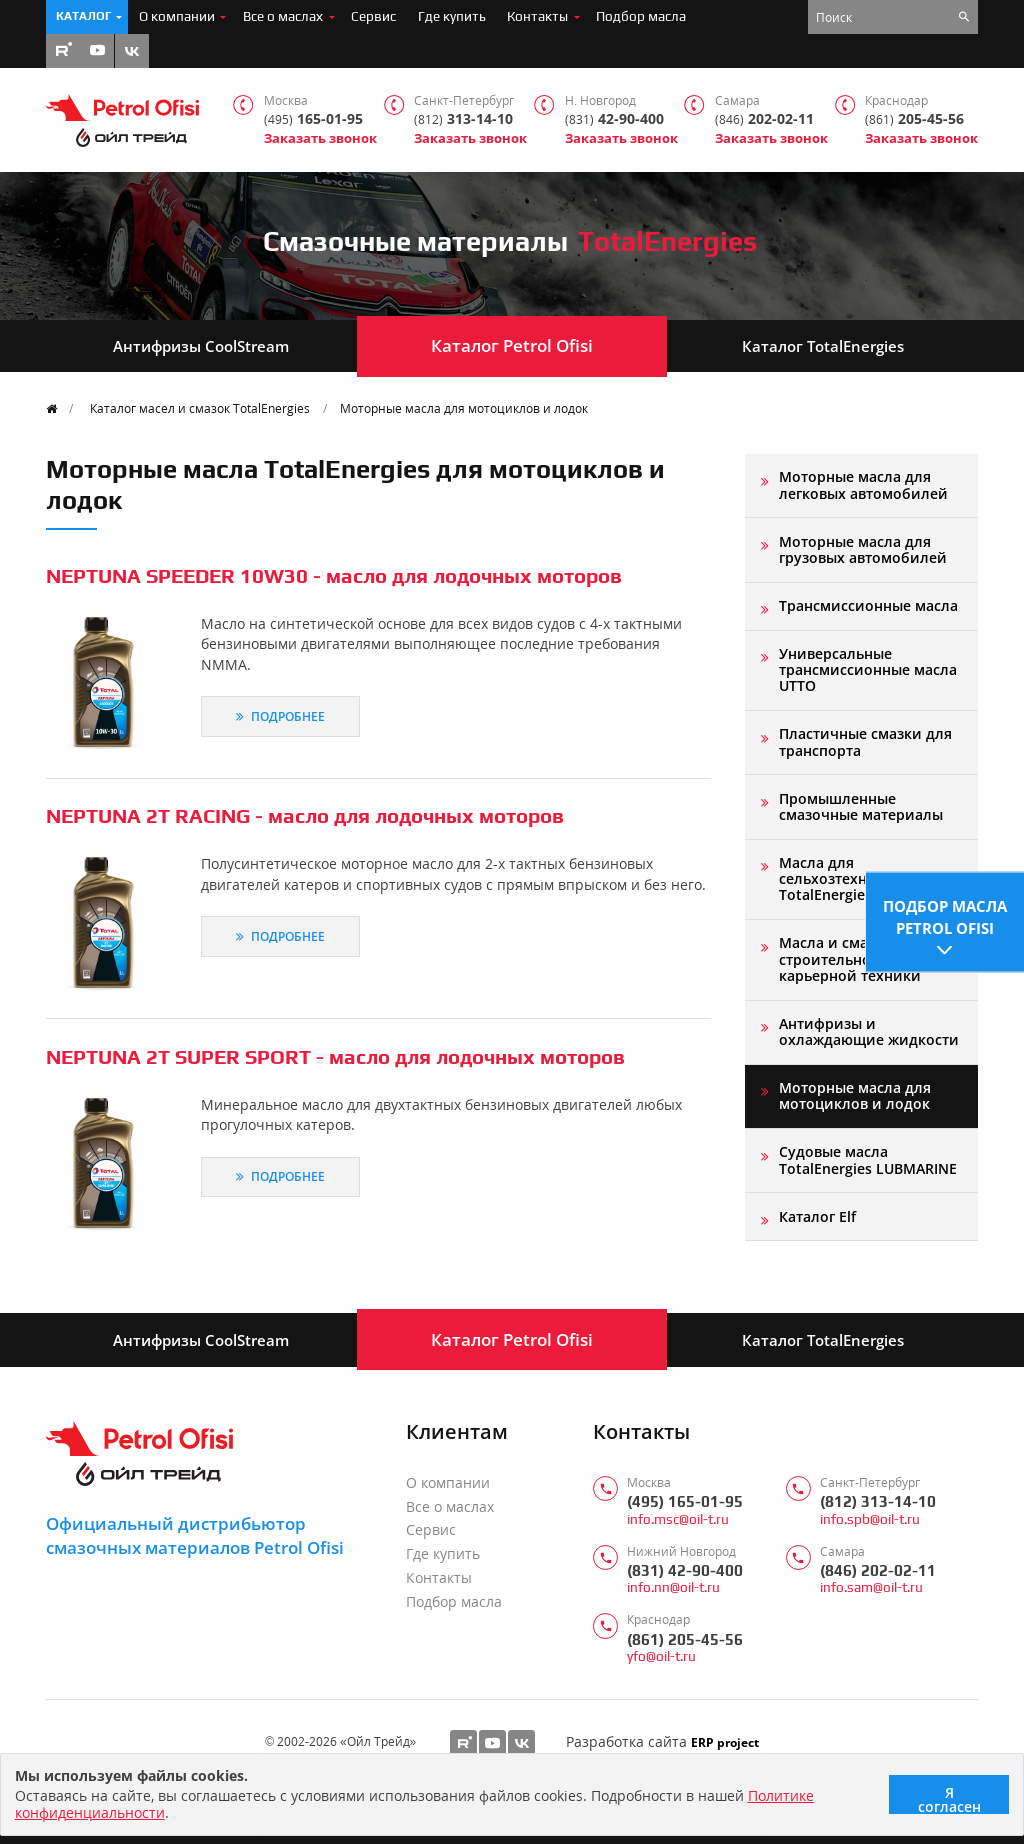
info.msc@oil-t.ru (678, 1519)
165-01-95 (313, 119)
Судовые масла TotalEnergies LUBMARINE (868, 1159)
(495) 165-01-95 (685, 1501)
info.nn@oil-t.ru (673, 1587)
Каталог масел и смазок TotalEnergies (200, 408)
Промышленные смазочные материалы (861, 806)
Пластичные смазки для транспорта (865, 741)
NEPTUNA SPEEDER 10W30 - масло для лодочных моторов (334, 575)
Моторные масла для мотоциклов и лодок (464, 408)
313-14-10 (463, 119)
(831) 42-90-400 (685, 1570)
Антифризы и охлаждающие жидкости (869, 1031)
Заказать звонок (320, 138)
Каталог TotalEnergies (823, 346)
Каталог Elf (817, 1216)
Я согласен (949, 1798)
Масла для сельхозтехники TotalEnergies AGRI (843, 879)
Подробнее (280, 716)
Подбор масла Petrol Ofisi (945, 914)
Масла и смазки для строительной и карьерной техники (851, 959)
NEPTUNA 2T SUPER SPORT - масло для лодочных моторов (335, 1056)
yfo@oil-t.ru (661, 1656)
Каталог (83, 16)
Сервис (373, 16)
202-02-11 (764, 119)
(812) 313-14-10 (878, 1501)
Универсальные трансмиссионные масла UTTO (868, 670)
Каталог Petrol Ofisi (512, 345)
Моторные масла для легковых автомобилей (863, 484)
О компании (177, 16)
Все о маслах (283, 16)
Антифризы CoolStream (201, 346)
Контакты (537, 16)
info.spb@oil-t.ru (870, 1519)
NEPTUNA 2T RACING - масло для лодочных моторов (305, 815)
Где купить (452, 16)
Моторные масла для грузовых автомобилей (863, 549)
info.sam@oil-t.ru (871, 1587)
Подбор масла (641, 16)
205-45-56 (914, 119)
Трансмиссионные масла (868, 605)
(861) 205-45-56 (685, 1639)
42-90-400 (614, 119)
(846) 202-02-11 (878, 1570)
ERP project (725, 1742)
